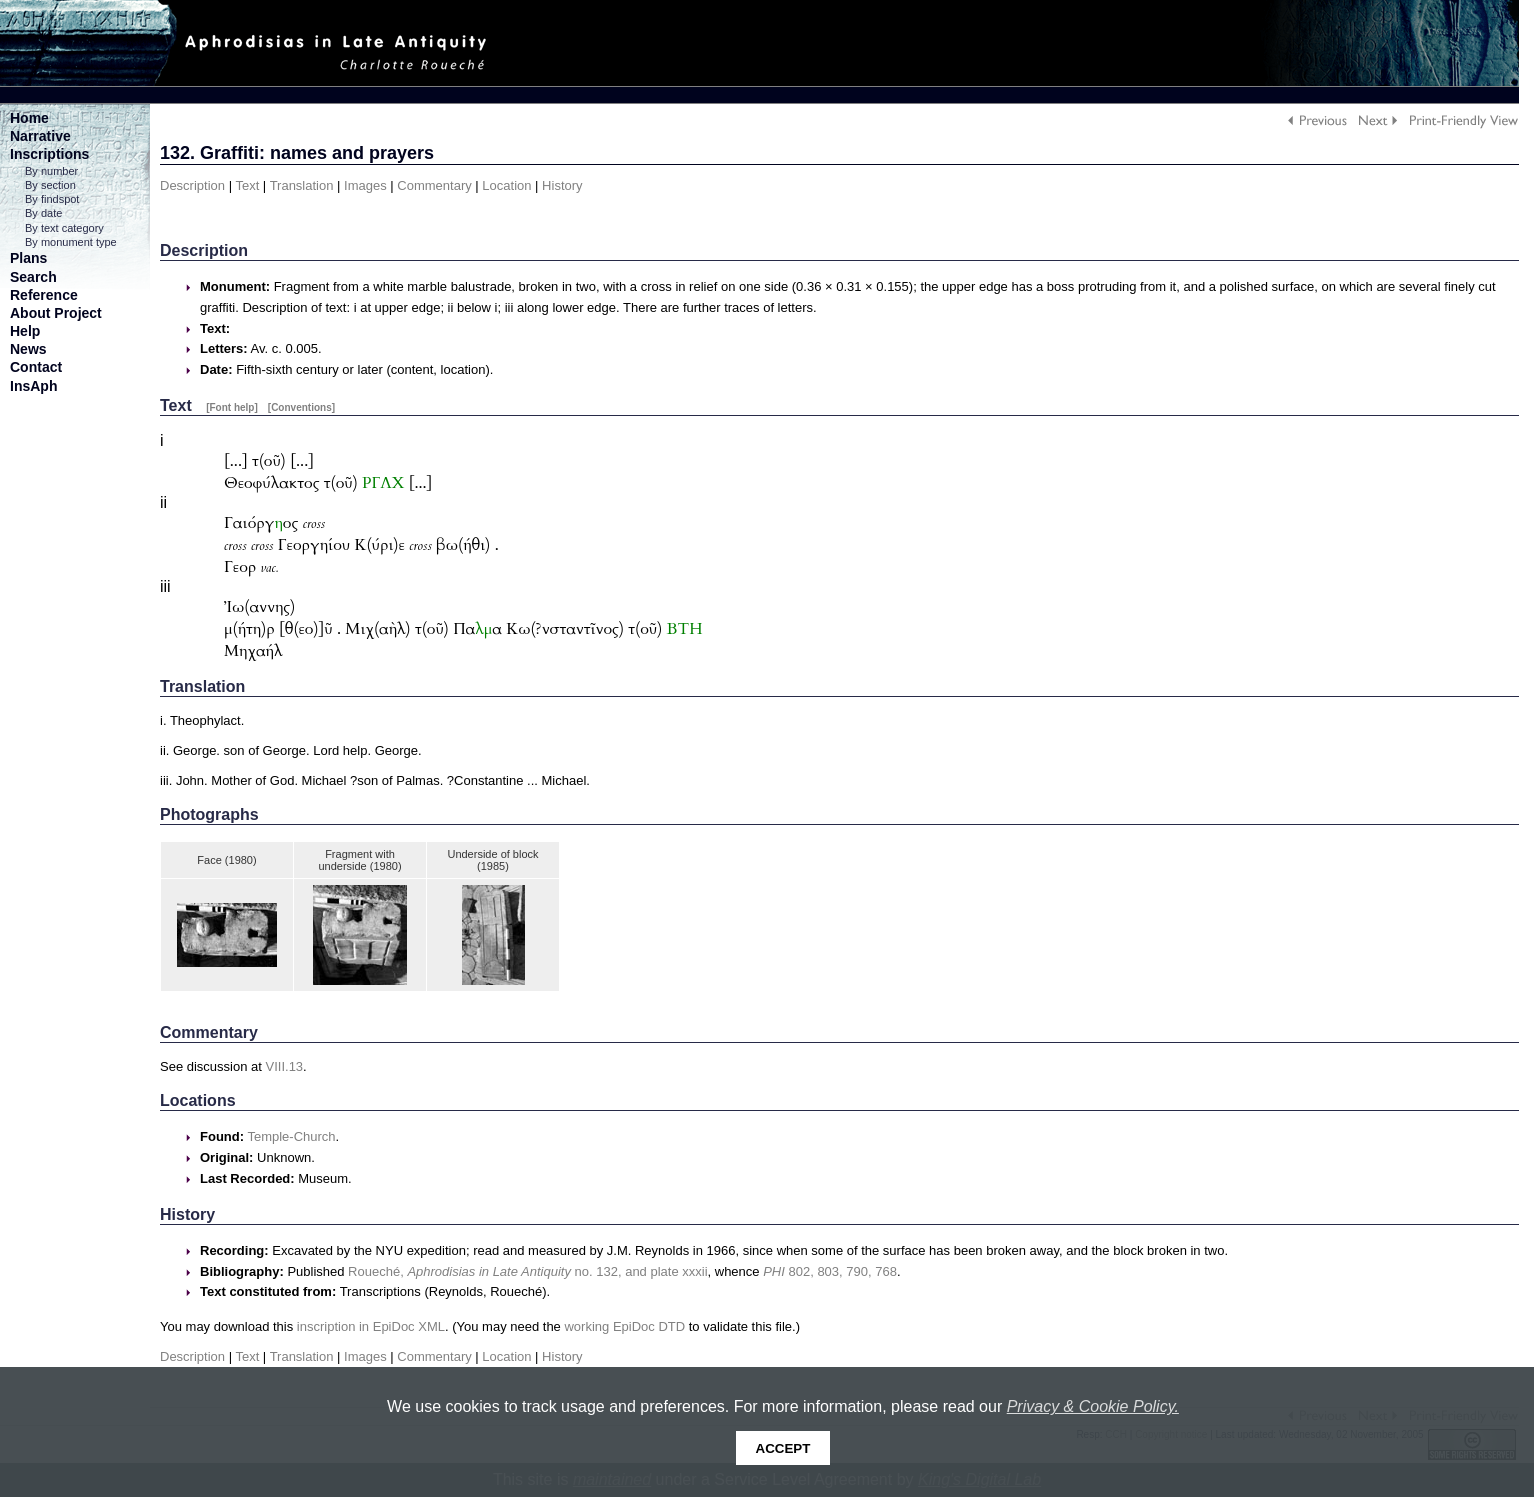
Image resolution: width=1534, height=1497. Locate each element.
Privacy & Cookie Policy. (1093, 1406)
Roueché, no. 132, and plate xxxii (527, 1271)
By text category (64, 228)
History (562, 185)
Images (365, 185)
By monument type (71, 242)
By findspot (52, 199)
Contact (36, 367)
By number (51, 171)
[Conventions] (301, 407)
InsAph (33, 386)
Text (247, 185)
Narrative (40, 136)
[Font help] (232, 407)
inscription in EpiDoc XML (371, 1326)
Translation (302, 185)
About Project (56, 313)
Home (29, 118)
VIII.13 (285, 1066)
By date (43, 213)
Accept (783, 1448)
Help (25, 331)
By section (50, 185)
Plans (28, 258)
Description (192, 185)
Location (506, 185)
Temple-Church (291, 1136)
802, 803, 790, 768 (830, 1271)
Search (33, 277)
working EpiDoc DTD (624, 1326)
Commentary (434, 185)
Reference (44, 295)
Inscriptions (49, 154)
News (28, 349)
